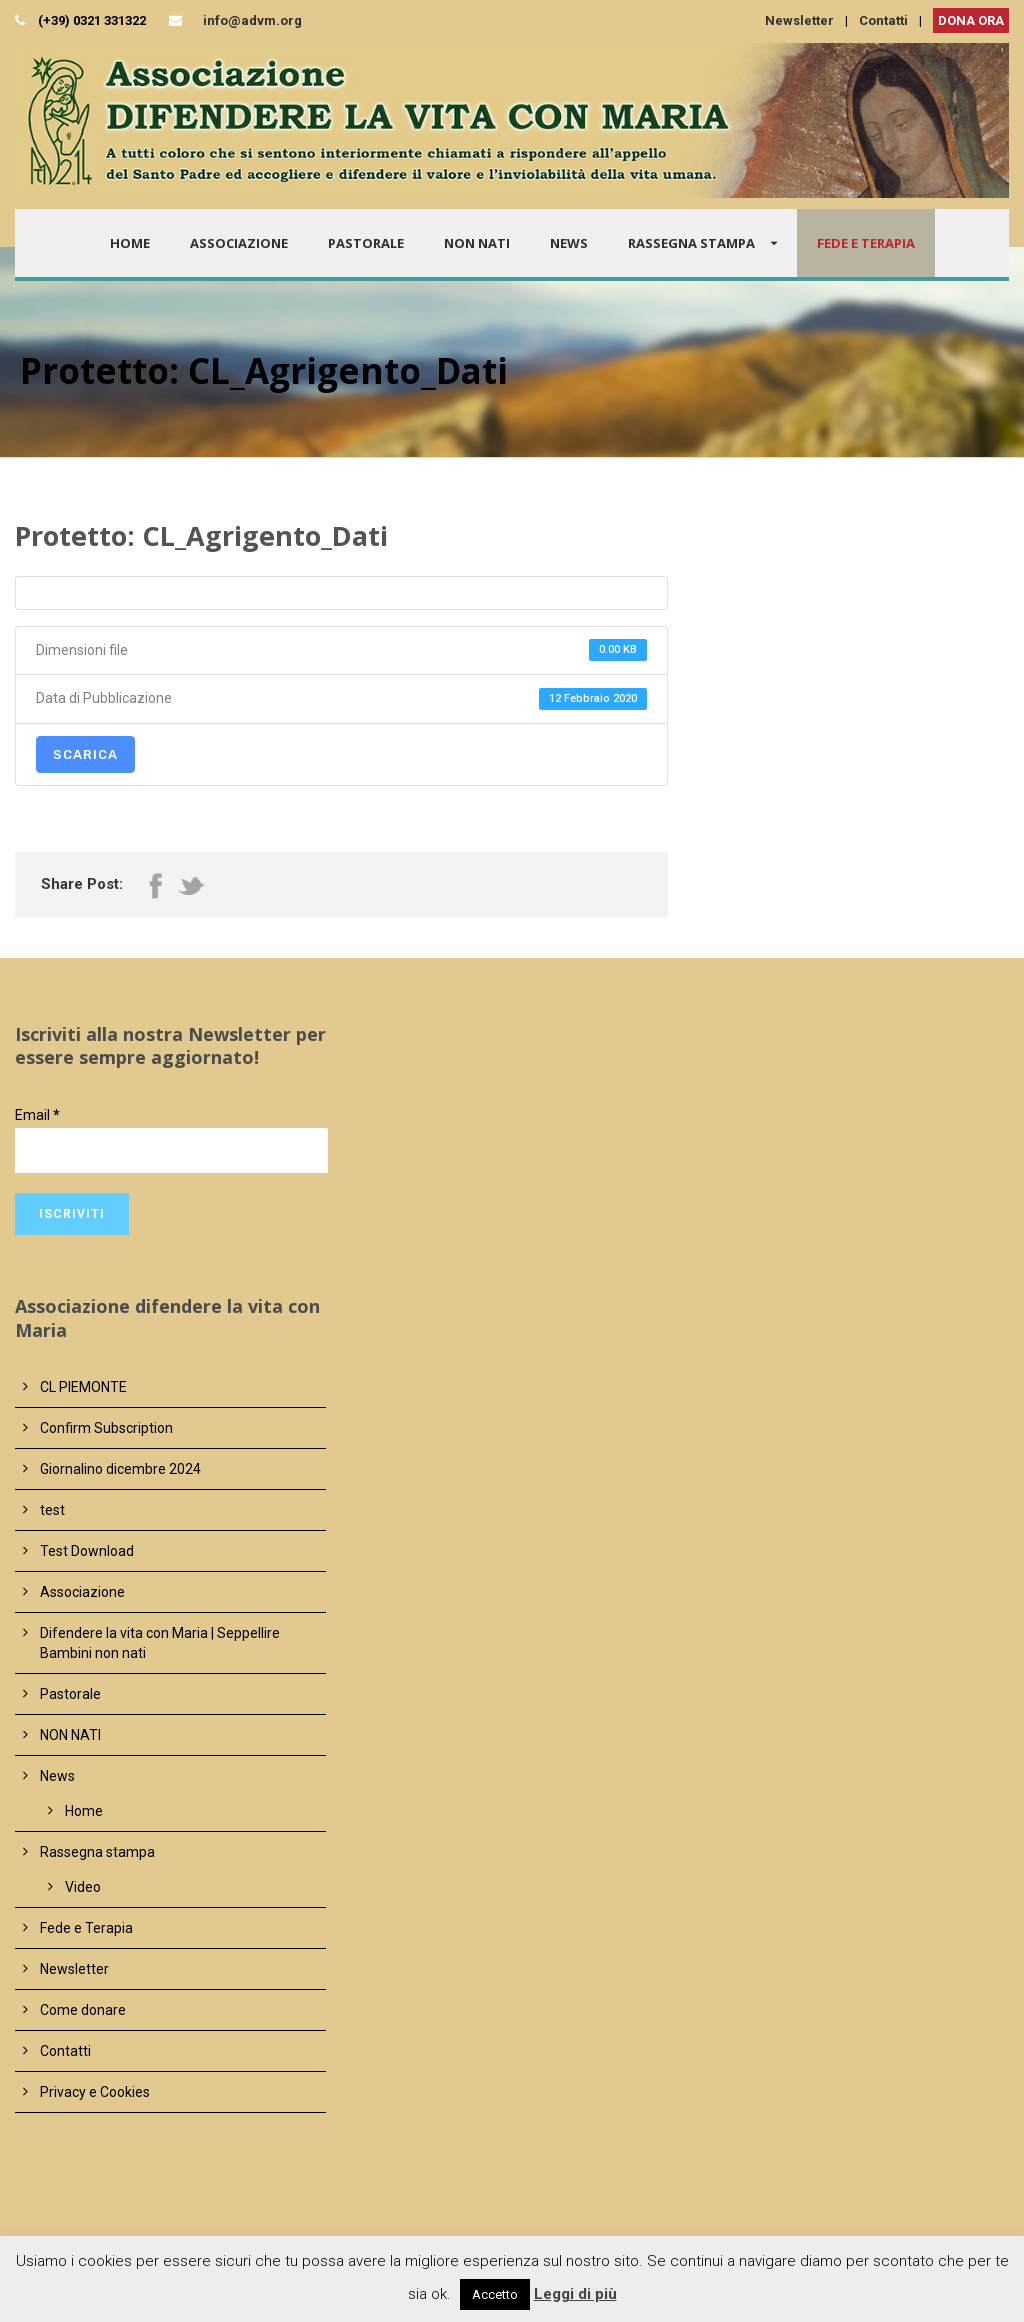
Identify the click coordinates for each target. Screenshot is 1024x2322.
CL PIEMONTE (83, 1387)
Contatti (883, 20)
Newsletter (799, 20)
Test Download (87, 1551)
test (52, 1510)
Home (130, 243)
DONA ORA (971, 20)
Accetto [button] (495, 2294)
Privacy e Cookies (95, 2092)
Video (83, 1887)
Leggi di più (575, 2294)
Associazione (239, 243)
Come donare (83, 2010)
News (569, 243)
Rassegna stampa (691, 243)
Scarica (85, 754)
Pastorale (366, 243)
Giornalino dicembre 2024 (120, 1469)
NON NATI (477, 243)
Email (37, 1115)
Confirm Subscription (106, 1428)
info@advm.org (252, 20)
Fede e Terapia (866, 243)
